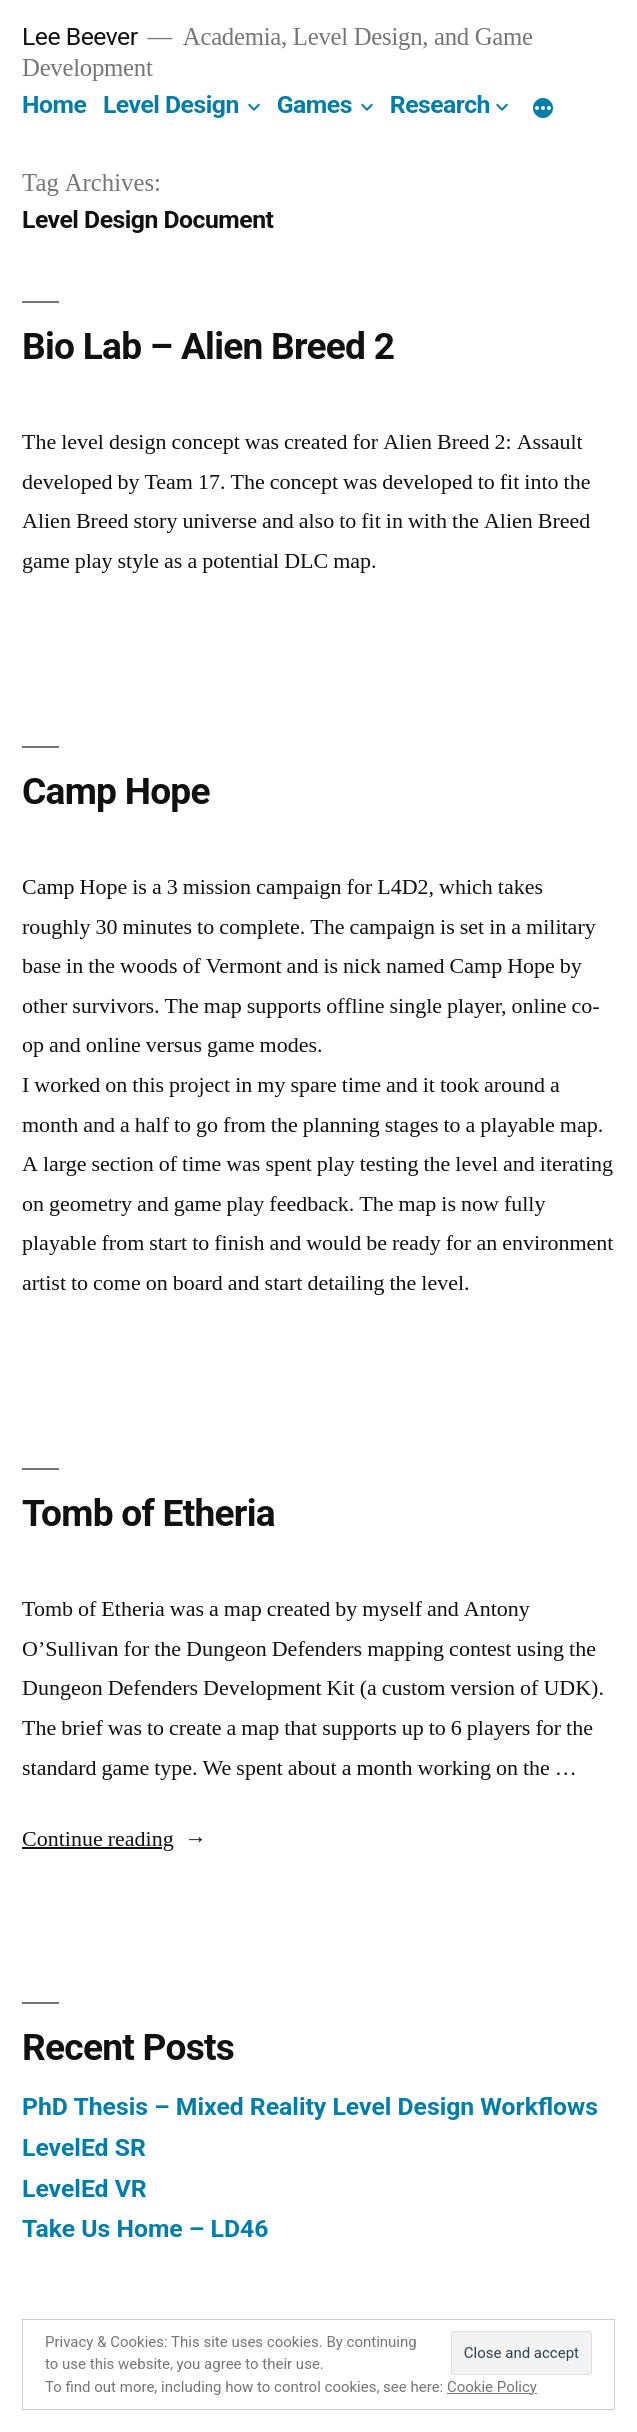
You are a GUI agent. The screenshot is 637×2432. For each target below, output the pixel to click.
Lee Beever (80, 36)
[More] (543, 109)
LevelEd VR (84, 2188)
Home (54, 104)
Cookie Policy (492, 2387)
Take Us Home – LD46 (145, 2228)
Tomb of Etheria (148, 1513)
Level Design (171, 104)
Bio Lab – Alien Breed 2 (208, 346)
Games (314, 104)
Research (440, 104)
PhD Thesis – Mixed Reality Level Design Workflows (310, 2106)
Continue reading (114, 1839)
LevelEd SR (84, 2147)
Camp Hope (116, 791)
